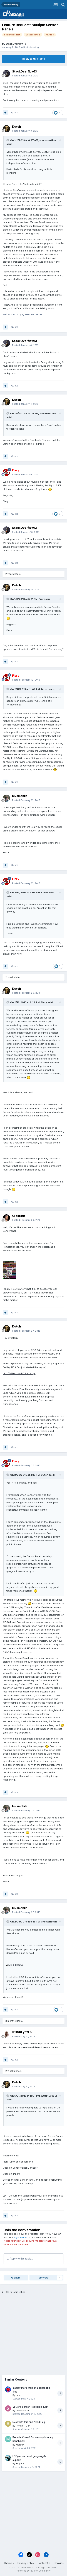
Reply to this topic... (20, 2258)
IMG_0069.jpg (15, 1964)
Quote (14, 112)
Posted (25, 75)
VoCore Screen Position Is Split (30, 2406)
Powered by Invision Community (34, 2570)
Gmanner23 (22, 2410)
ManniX (20, 2444)
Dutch (16, 126)
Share (16, 2277)
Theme (9, 2563)
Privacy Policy (26, 2563)
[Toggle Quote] (8, 140)
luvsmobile (19, 796)
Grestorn (18, 1216)
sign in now (20, 2237)
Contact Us (44, 2563)
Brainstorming (31, 47)
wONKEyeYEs (22, 2032)
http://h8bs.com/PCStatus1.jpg (19, 1373)
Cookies (59, 2563)
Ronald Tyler (23, 2425)
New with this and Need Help (29, 2422)
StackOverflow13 (16, 43)
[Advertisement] (33, 2333)
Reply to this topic (33, 58)
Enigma (20, 2463)
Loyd (18, 2395)
